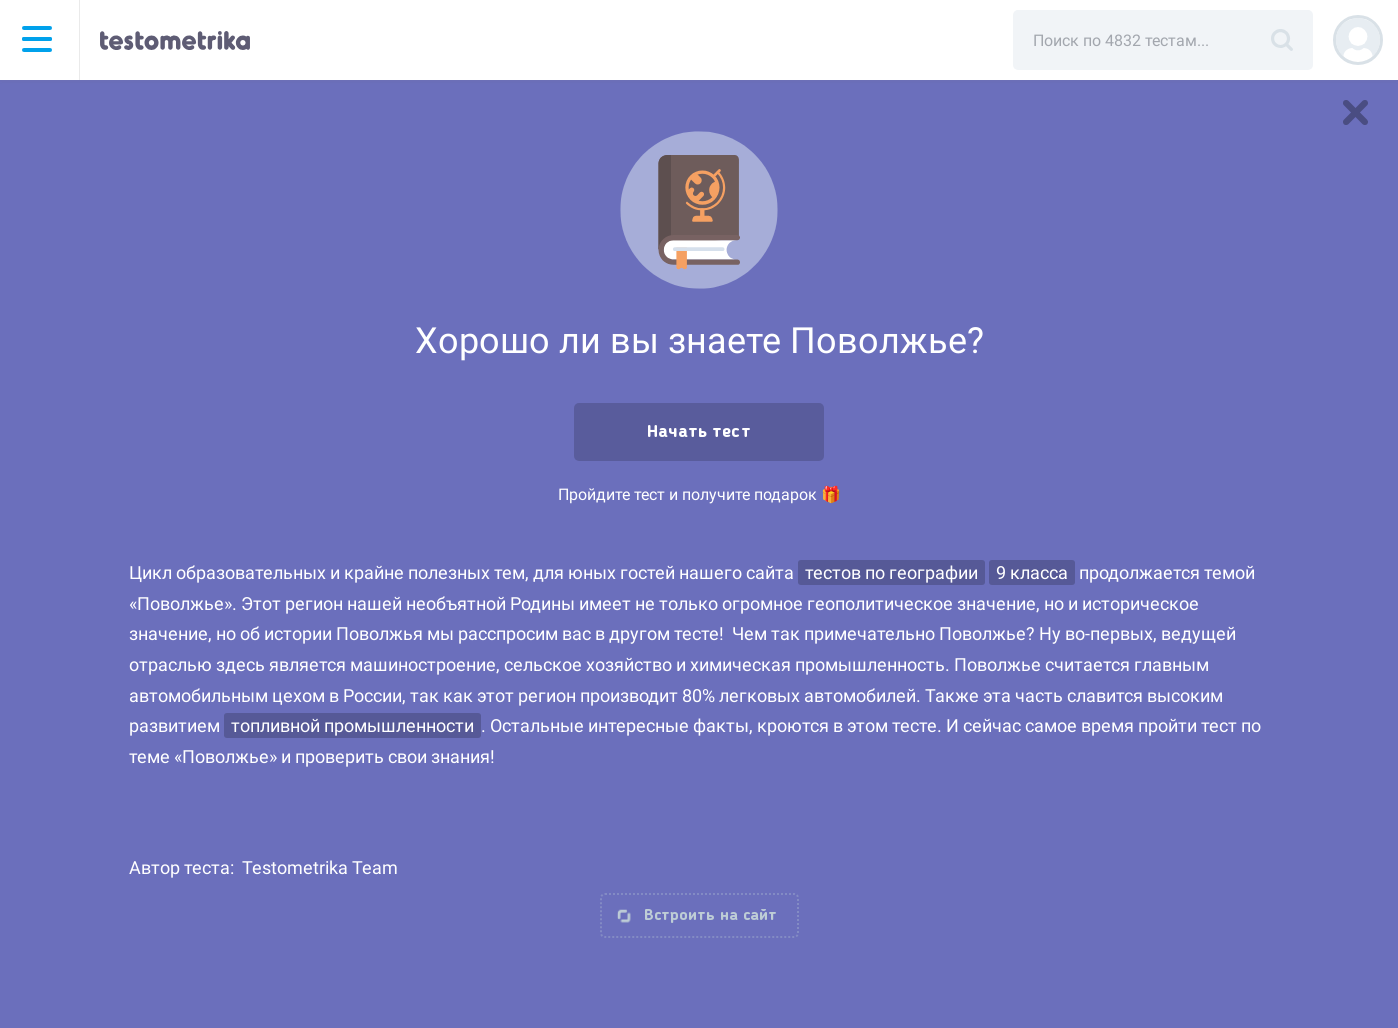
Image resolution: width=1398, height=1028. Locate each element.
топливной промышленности (352, 725)
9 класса (1032, 572)
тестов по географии (891, 572)
